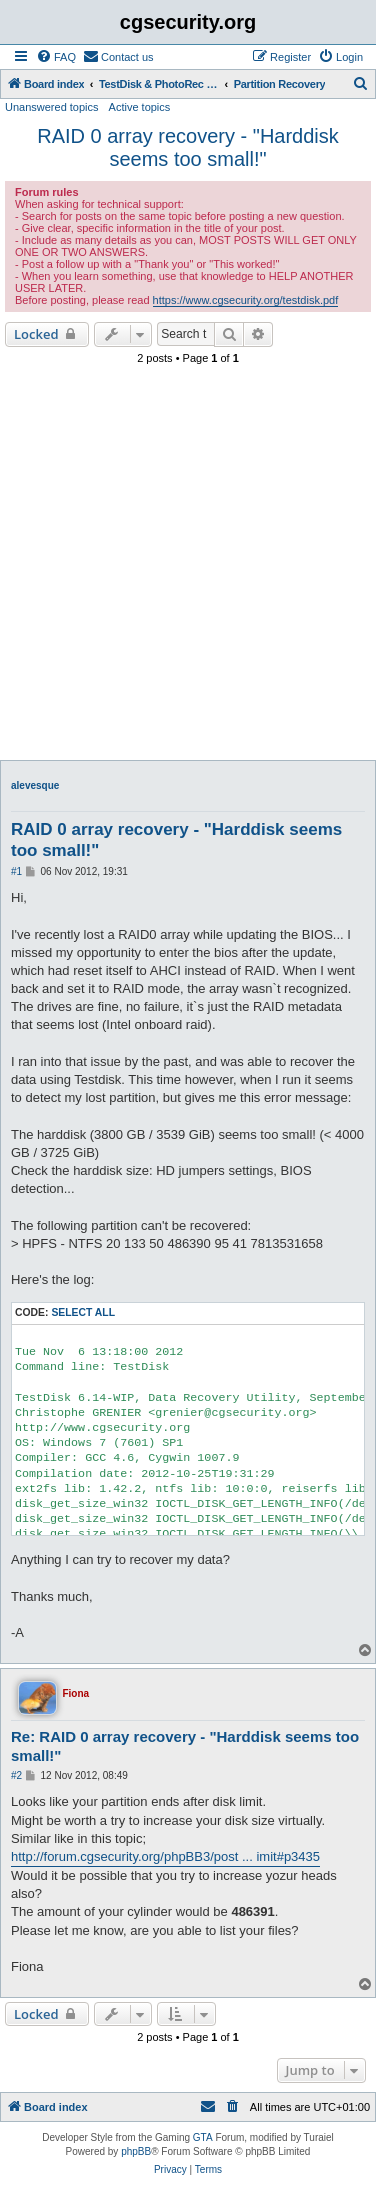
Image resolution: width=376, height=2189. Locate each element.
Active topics (140, 107)
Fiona (75, 1693)
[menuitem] (56, 57)
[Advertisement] (188, 568)
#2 (16, 1775)
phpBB (136, 2151)
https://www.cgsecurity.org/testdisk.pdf (246, 300)
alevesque (35, 785)
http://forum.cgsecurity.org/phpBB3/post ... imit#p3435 (165, 1856)
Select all (83, 1312)
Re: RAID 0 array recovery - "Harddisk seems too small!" (185, 1746)
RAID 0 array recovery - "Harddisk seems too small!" (188, 147)
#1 (16, 871)
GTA (203, 2137)
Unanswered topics (52, 107)
